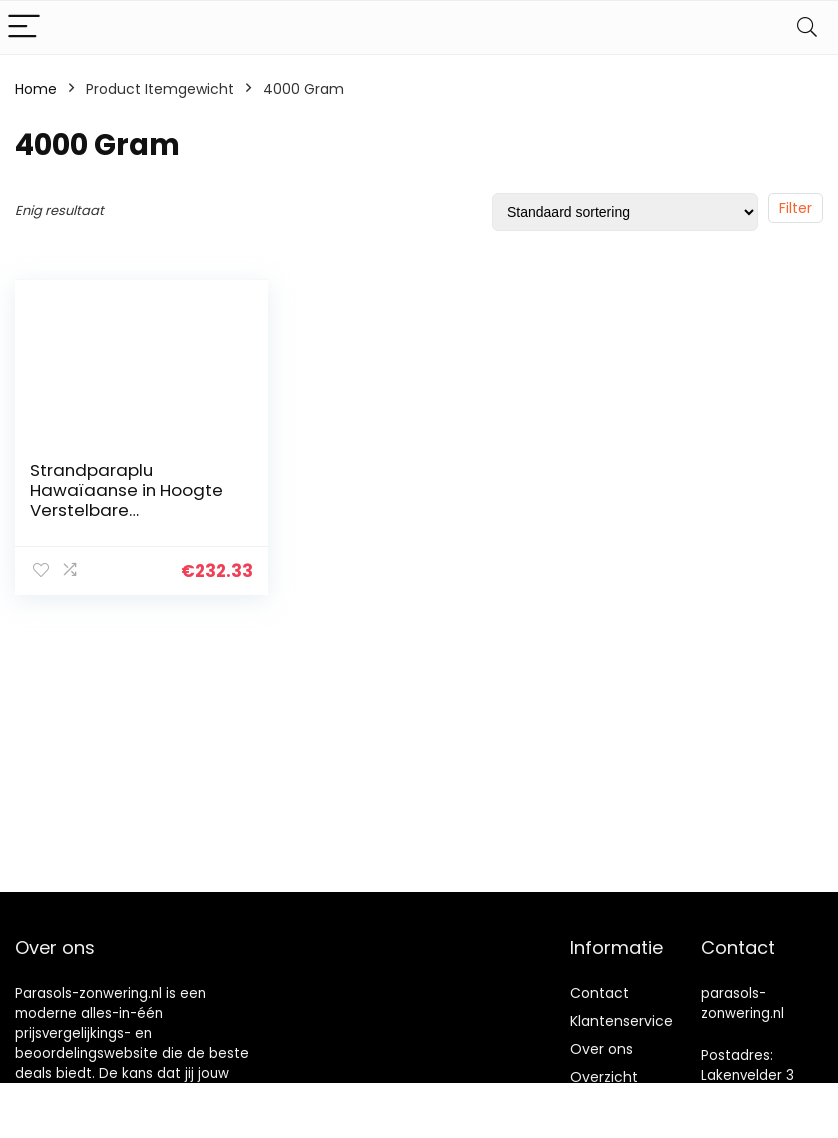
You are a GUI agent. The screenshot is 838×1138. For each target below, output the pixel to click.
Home (36, 89)
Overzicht (604, 1077)
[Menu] (24, 27)
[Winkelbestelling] (625, 212)
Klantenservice (621, 1021)
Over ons (601, 1049)
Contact (599, 993)
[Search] (807, 27)
